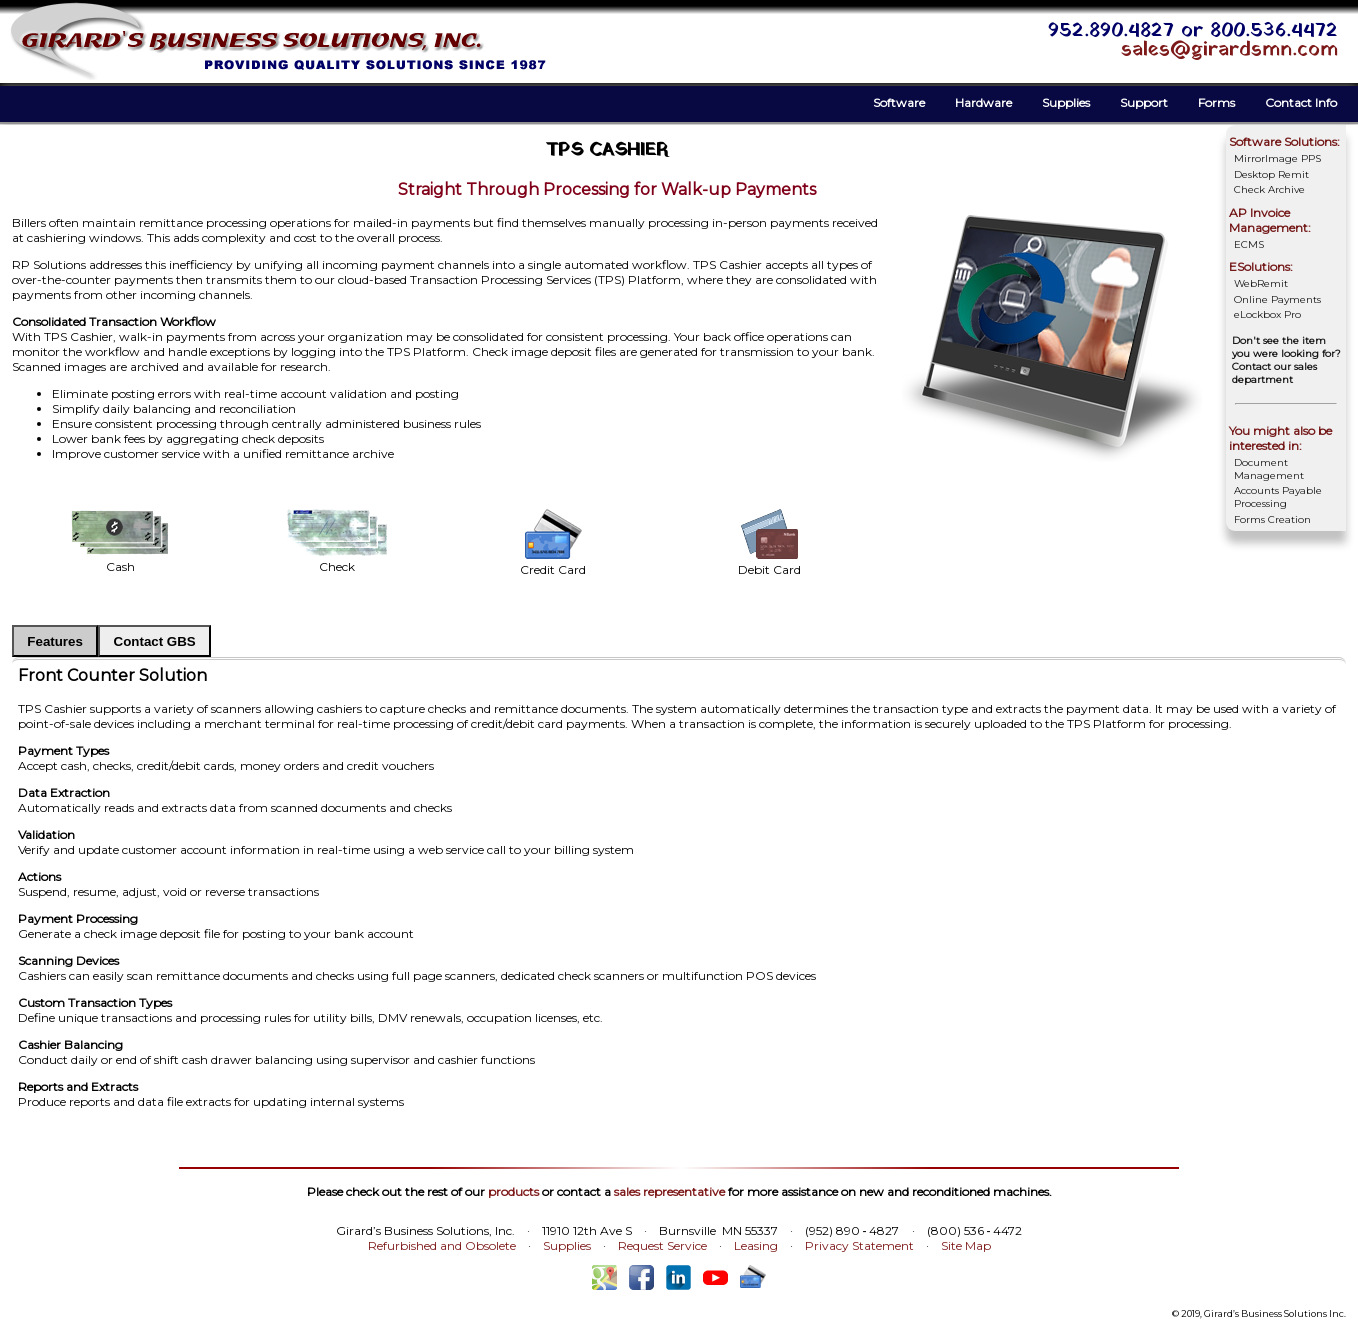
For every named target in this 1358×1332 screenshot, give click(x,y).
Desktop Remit (1271, 174)
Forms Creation (1272, 519)
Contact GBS (155, 641)
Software (899, 102)
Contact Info (1301, 102)
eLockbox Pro (1267, 314)
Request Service (662, 1245)
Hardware (983, 102)
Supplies (1066, 102)
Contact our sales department (1274, 373)
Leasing (756, 1245)
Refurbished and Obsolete (442, 1245)
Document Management (1269, 469)
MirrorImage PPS (1277, 158)
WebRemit (1261, 283)
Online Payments (1277, 299)
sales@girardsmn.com (1229, 50)
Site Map (966, 1245)
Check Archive (1269, 189)
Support (1144, 102)
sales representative (669, 1191)
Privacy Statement (859, 1245)
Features (55, 641)
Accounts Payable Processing (1278, 497)
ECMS (1249, 244)
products (513, 1191)
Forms (1216, 102)
